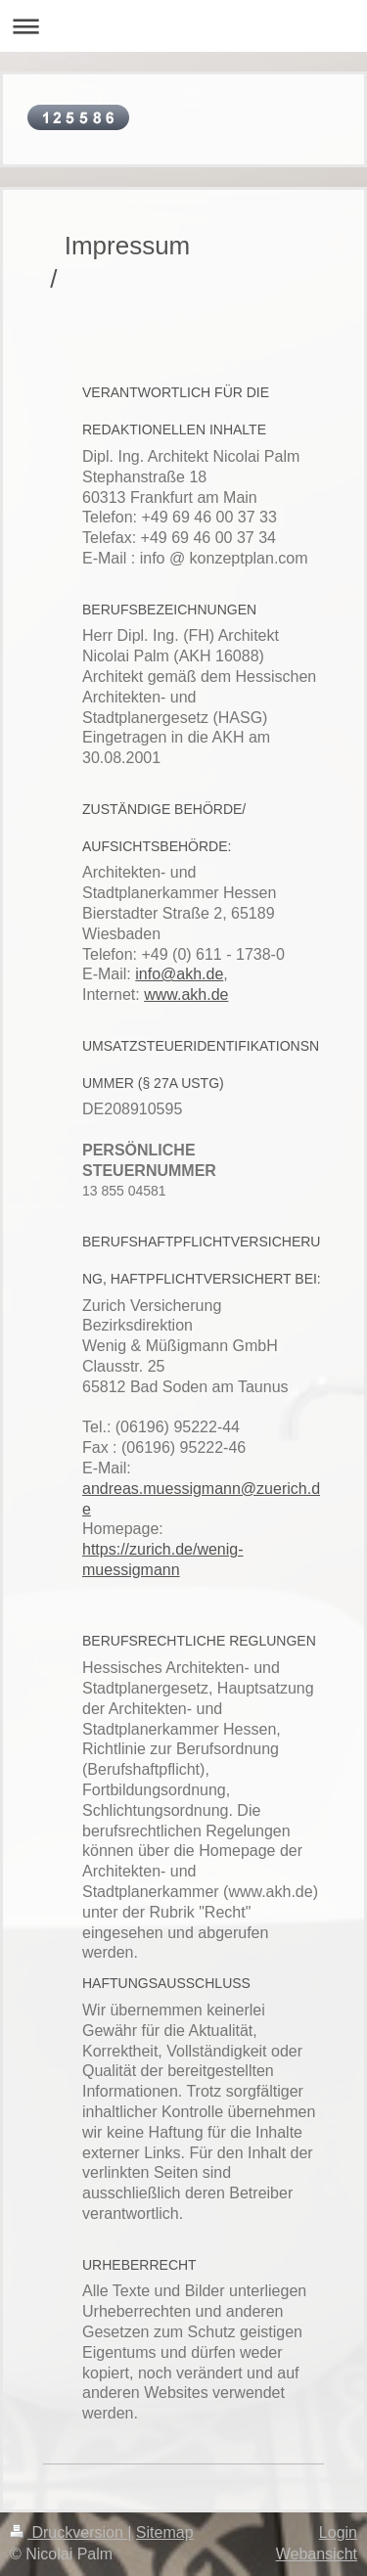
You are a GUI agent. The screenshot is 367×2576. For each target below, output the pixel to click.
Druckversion (68, 2532)
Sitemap (165, 2532)
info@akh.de (179, 974)
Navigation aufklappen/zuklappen (183, 26)
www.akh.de (186, 994)
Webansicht (316, 2554)
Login (338, 2532)
